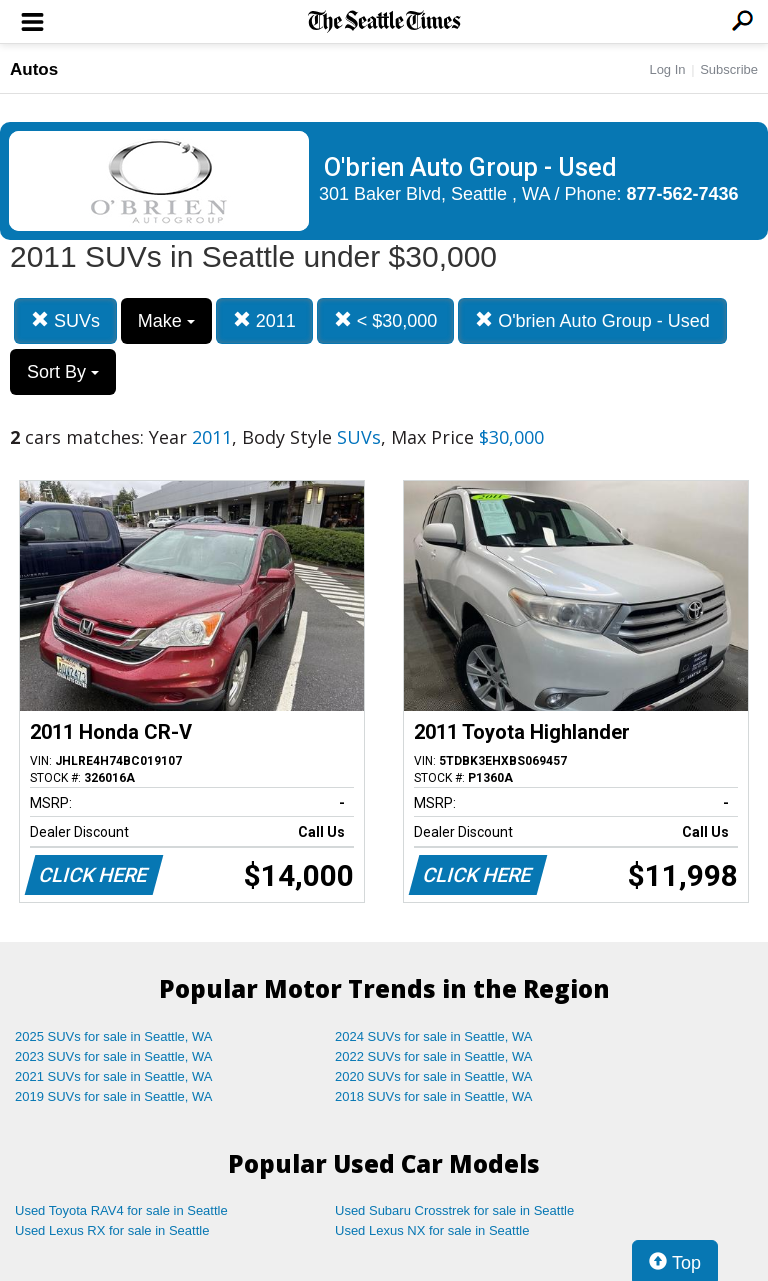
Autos (34, 69)
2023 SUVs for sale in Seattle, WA (114, 1056)
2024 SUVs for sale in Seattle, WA (434, 1036)
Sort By (63, 372)
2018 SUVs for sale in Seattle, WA (434, 1096)
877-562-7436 (683, 194)
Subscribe (729, 69)
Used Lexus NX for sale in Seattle (432, 1230)
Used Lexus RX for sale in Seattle (112, 1230)
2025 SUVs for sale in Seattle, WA (114, 1036)
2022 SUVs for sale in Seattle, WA (434, 1056)
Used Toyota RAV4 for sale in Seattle (121, 1210)
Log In (667, 69)
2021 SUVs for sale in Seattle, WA (114, 1076)
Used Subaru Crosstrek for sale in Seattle (454, 1210)
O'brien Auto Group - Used (592, 320)
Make (166, 321)
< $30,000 (386, 320)
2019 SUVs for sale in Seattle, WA (114, 1096)
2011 (264, 320)
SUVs (65, 320)
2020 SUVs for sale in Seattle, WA (434, 1076)
